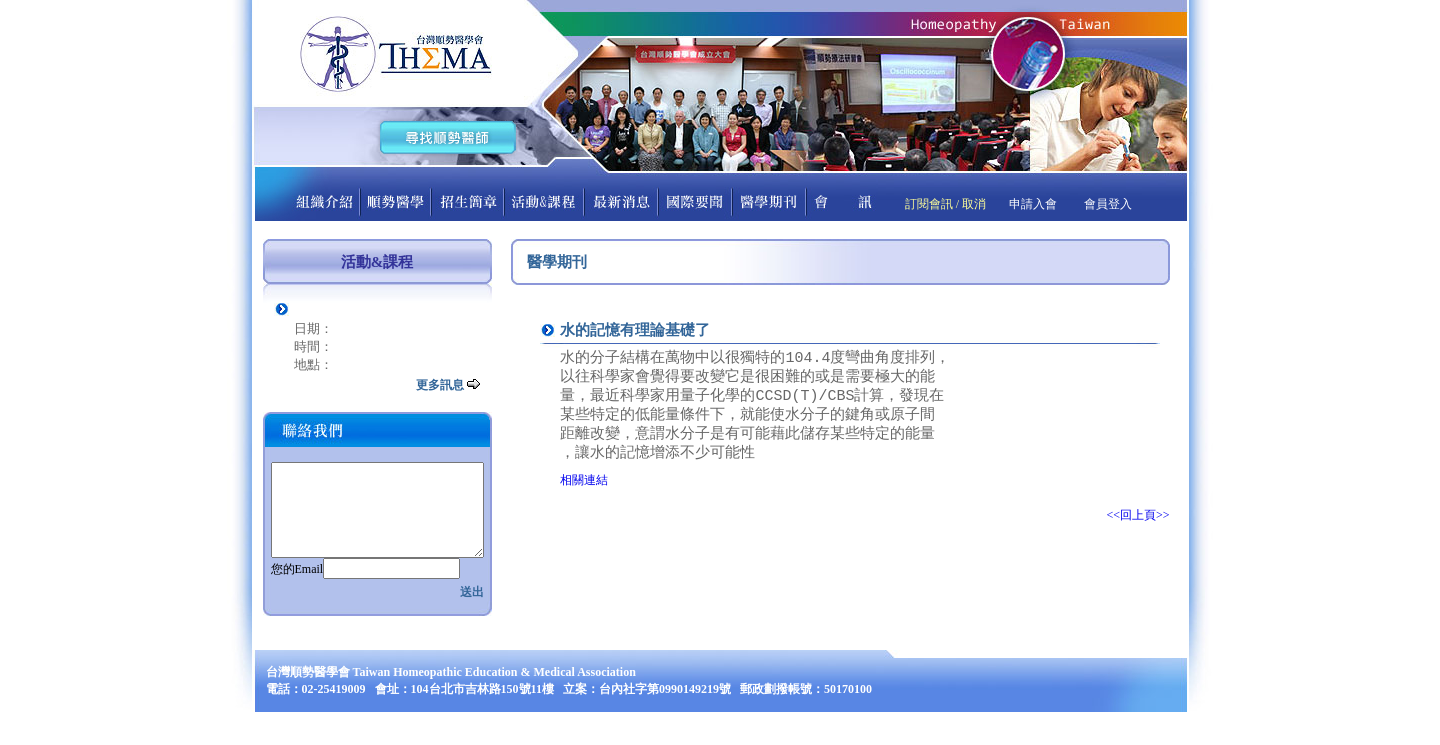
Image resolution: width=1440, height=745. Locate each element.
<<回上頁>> (1137, 527)
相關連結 (584, 492)
